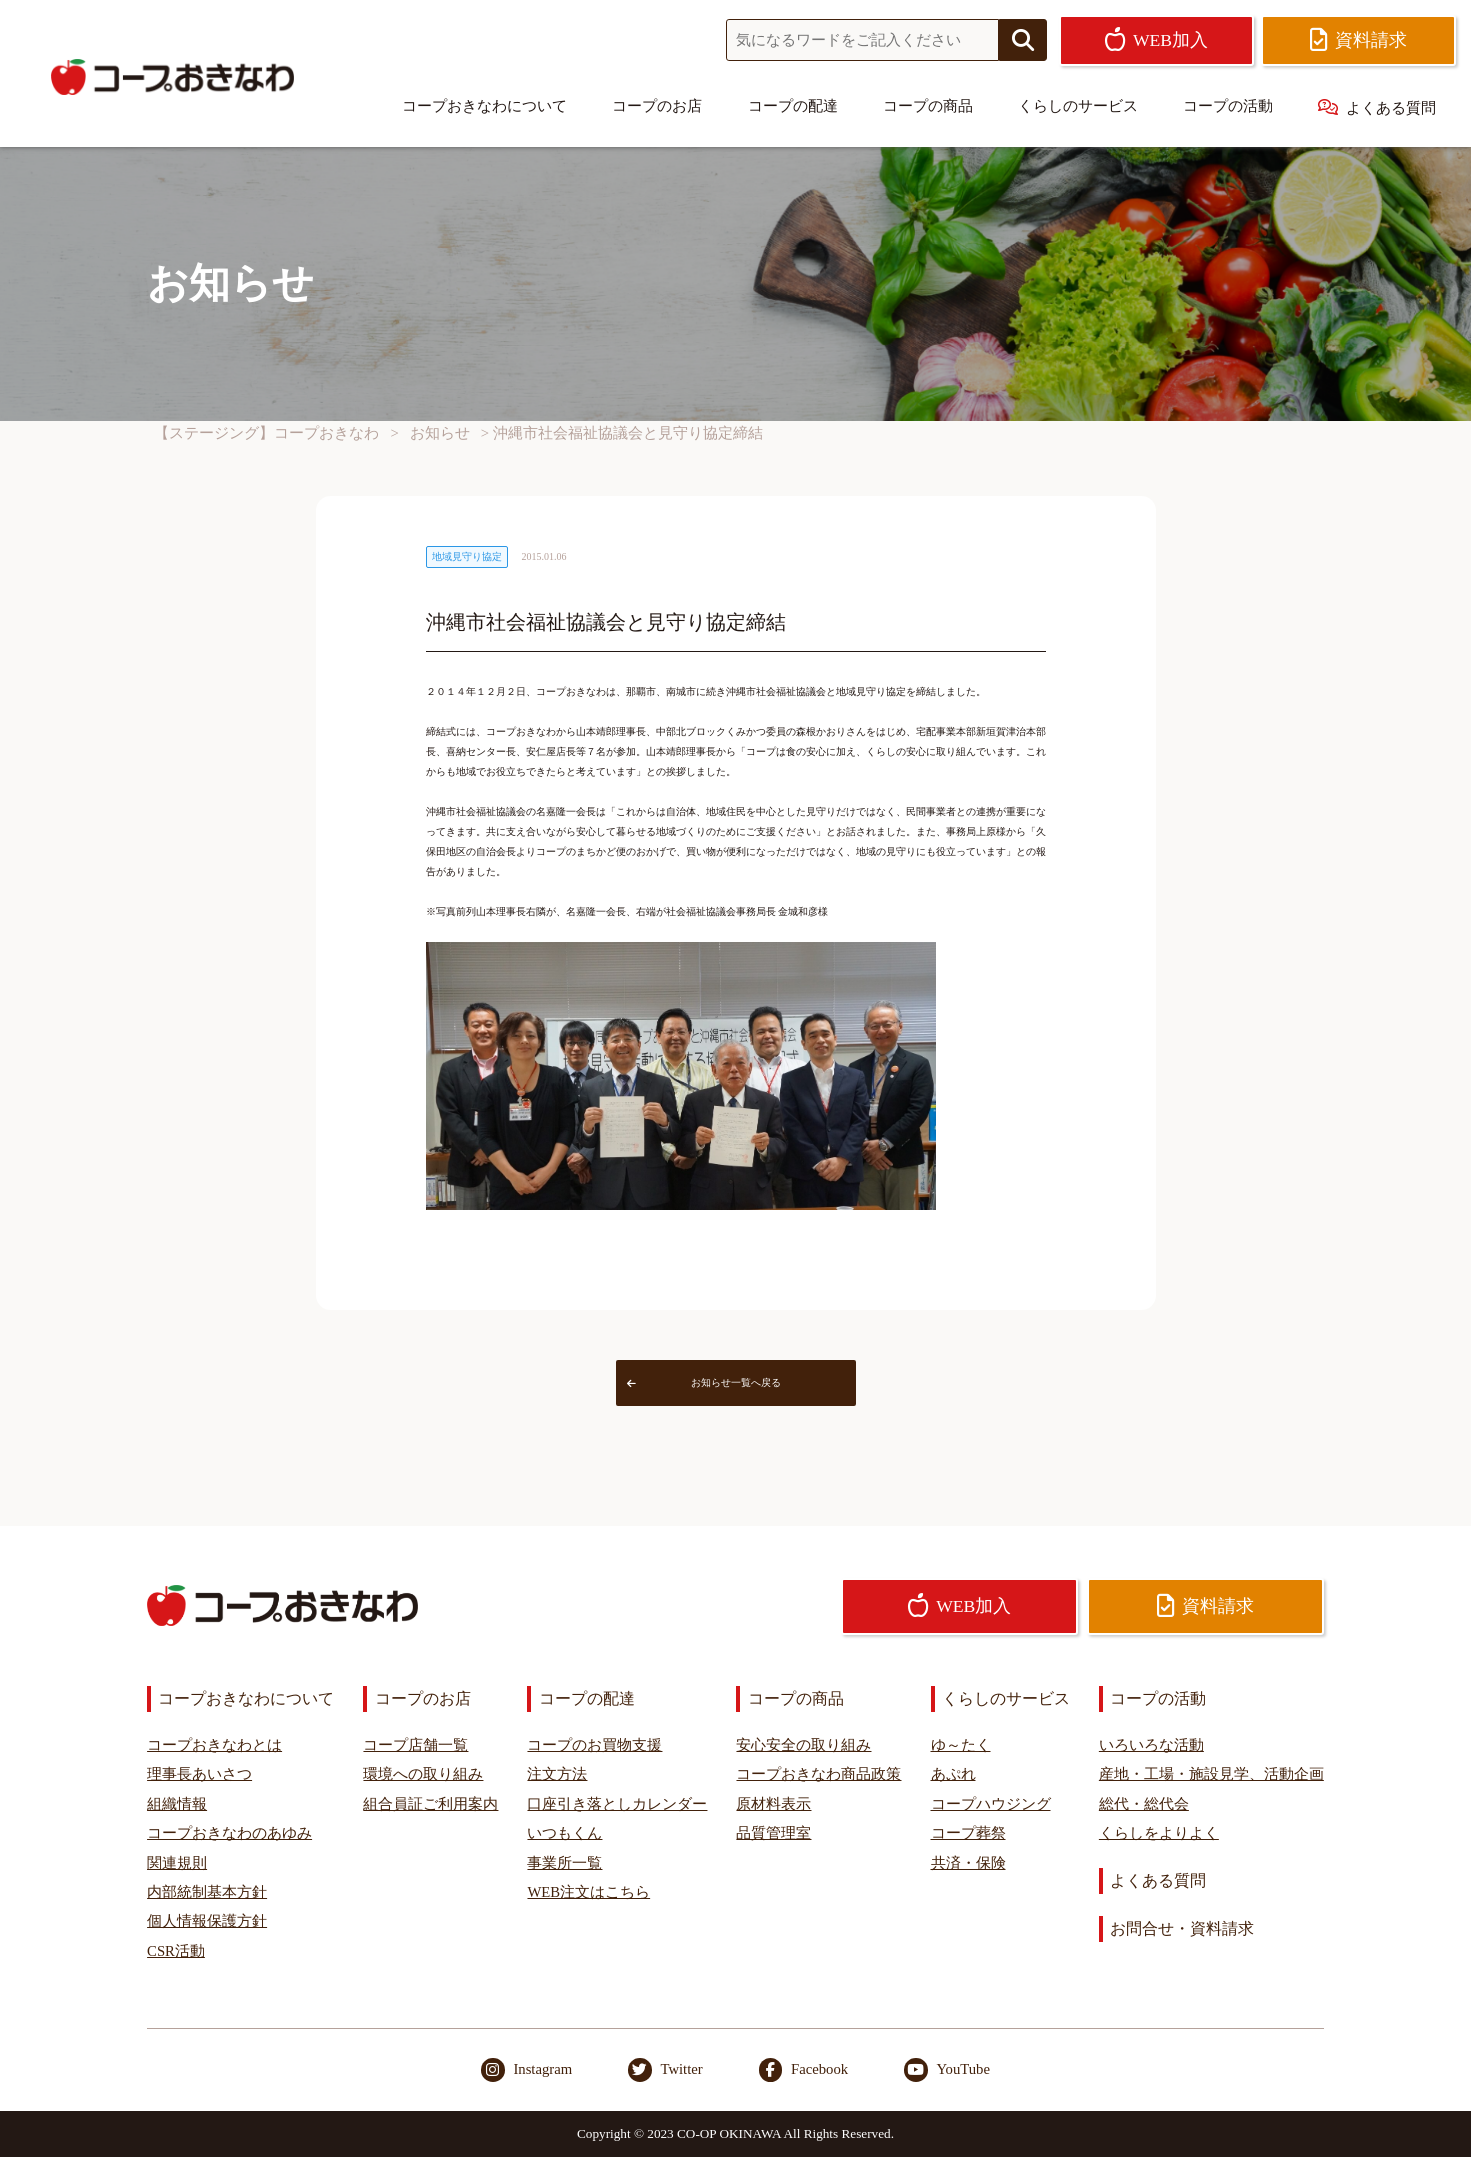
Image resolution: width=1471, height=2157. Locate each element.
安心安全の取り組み (803, 1745)
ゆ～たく (961, 1745)
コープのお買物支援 (594, 1745)
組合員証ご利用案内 (430, 1804)
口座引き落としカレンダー (617, 1804)
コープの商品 (928, 106)
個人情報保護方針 (207, 1921)
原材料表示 (773, 1804)
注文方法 (557, 1774)
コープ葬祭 (968, 1833)
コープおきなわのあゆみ (229, 1833)
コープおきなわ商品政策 (818, 1774)
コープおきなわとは (214, 1745)
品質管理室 (773, 1833)
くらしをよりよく (1159, 1833)
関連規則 (177, 1863)
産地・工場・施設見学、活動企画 (1211, 1774)
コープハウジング (991, 1804)
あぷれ (953, 1774)
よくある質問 (1376, 108)
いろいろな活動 (1151, 1745)
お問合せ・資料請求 (1182, 1928)
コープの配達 (793, 106)
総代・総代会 (1144, 1804)
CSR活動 (176, 1951)
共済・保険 (968, 1863)
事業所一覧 (564, 1863)
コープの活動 (1228, 106)
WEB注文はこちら (588, 1892)
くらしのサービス (1078, 106)
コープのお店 (657, 106)
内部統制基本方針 (207, 1892)
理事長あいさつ (199, 1774)
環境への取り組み (423, 1774)
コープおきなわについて (484, 106)
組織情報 (177, 1804)
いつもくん (564, 1833)
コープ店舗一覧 (415, 1745)
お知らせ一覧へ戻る (704, 1382)
